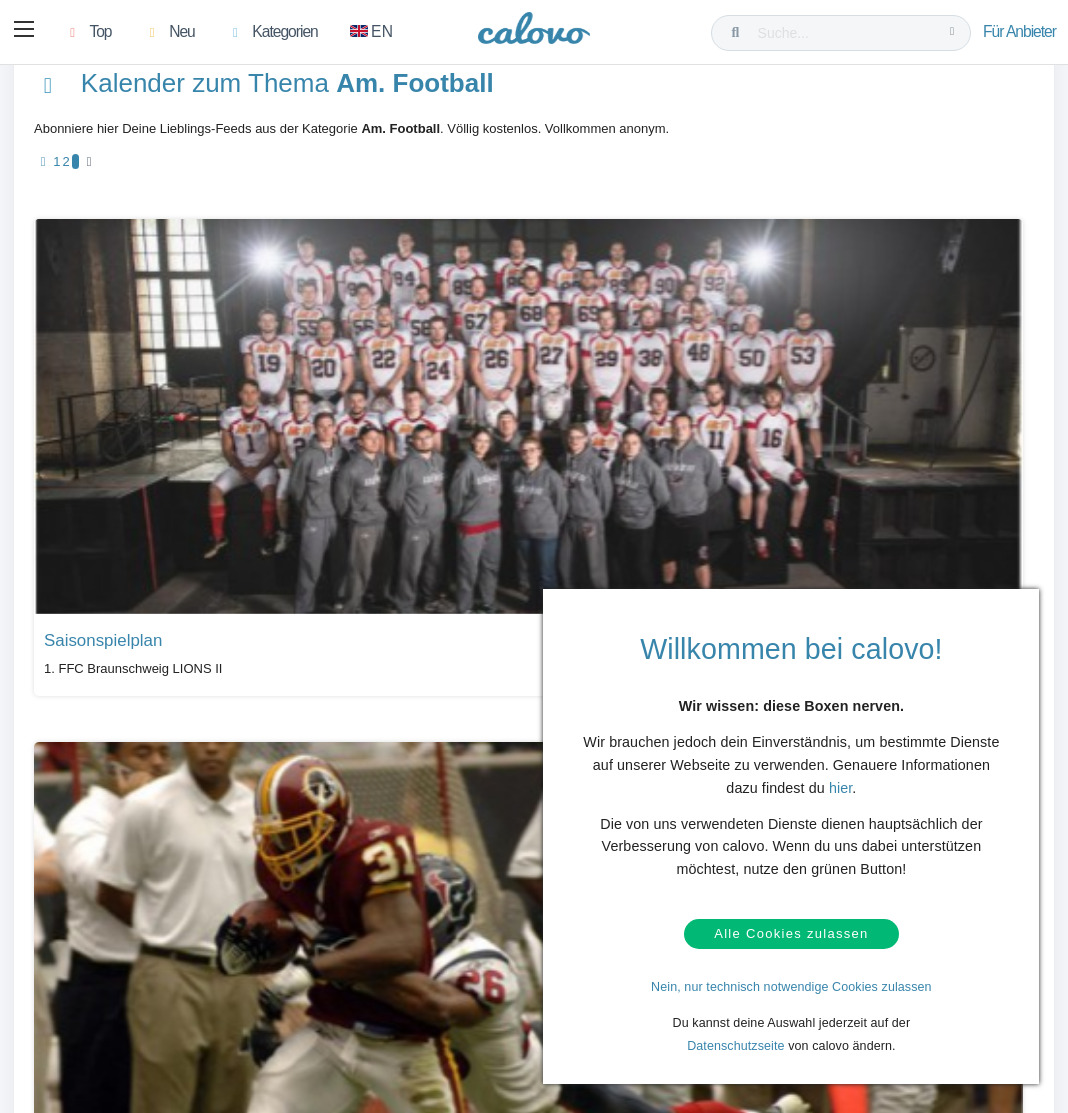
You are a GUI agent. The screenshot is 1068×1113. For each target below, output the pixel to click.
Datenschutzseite (736, 1046)
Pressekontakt (433, 996)
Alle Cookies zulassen (791, 930)
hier (840, 780)
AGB (88, 1026)
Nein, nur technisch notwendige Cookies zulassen (791, 987)
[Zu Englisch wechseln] (376, 33)
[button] (26, 33)
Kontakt (96, 965)
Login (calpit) (270, 965)
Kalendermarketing (286, 934)
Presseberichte (435, 934)
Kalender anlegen (282, 996)
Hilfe (87, 934)
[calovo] (534, 34)
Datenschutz (109, 996)
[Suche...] (845, 33)
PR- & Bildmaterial (444, 965)
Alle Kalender (93, 781)
